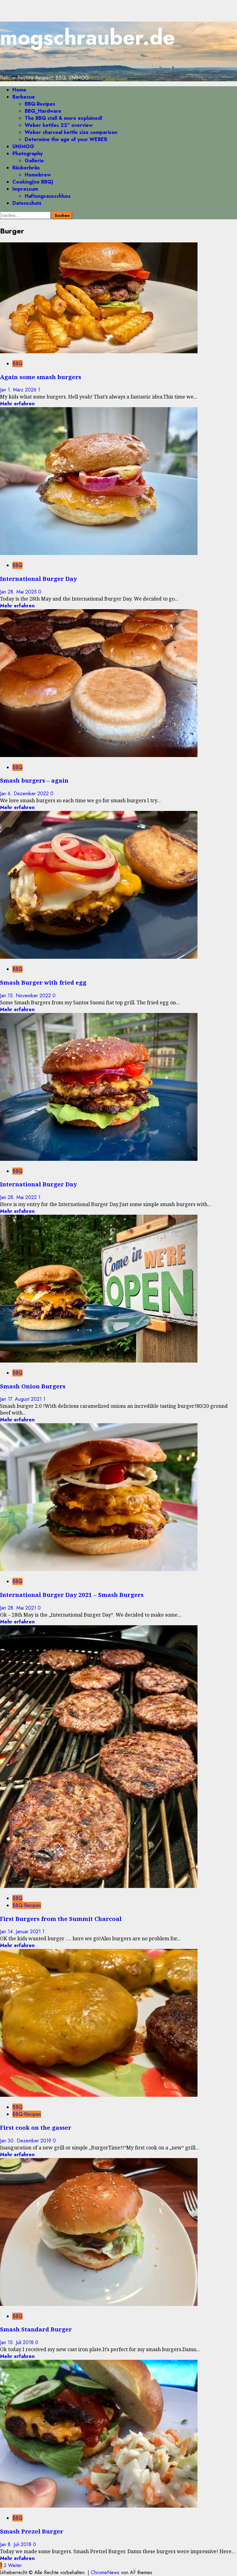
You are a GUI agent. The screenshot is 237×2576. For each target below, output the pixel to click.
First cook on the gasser (35, 2127)
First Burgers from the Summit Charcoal (61, 1918)
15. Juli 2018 (21, 2342)
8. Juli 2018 (20, 2544)
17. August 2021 (25, 1399)
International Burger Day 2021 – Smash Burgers (71, 1594)
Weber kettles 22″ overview (59, 125)
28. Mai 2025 (23, 591)
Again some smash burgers (40, 377)
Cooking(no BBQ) (32, 181)
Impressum (25, 188)
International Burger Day (38, 578)
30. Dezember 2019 (30, 2140)
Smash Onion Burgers (32, 1386)
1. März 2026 (23, 389)
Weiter (15, 2565)
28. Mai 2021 (23, 1607)
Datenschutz (26, 203)
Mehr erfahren (17, 403)
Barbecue (23, 96)
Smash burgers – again (34, 780)
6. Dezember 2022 (29, 793)
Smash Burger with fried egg (43, 982)
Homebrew (38, 174)
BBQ (17, 363)
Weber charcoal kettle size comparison (71, 132)
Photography (27, 153)
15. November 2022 (30, 995)
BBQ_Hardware (43, 111)
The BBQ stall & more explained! (63, 118)
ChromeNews (105, 2572)
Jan (4, 389)
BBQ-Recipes (40, 103)
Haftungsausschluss (48, 196)
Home (19, 89)
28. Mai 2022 (23, 1197)
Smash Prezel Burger (31, 2531)
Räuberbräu (26, 167)
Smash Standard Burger (36, 2329)
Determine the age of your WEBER (66, 139)
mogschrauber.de (87, 37)
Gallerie (34, 160)
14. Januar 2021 (25, 1931)
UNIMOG (23, 146)
